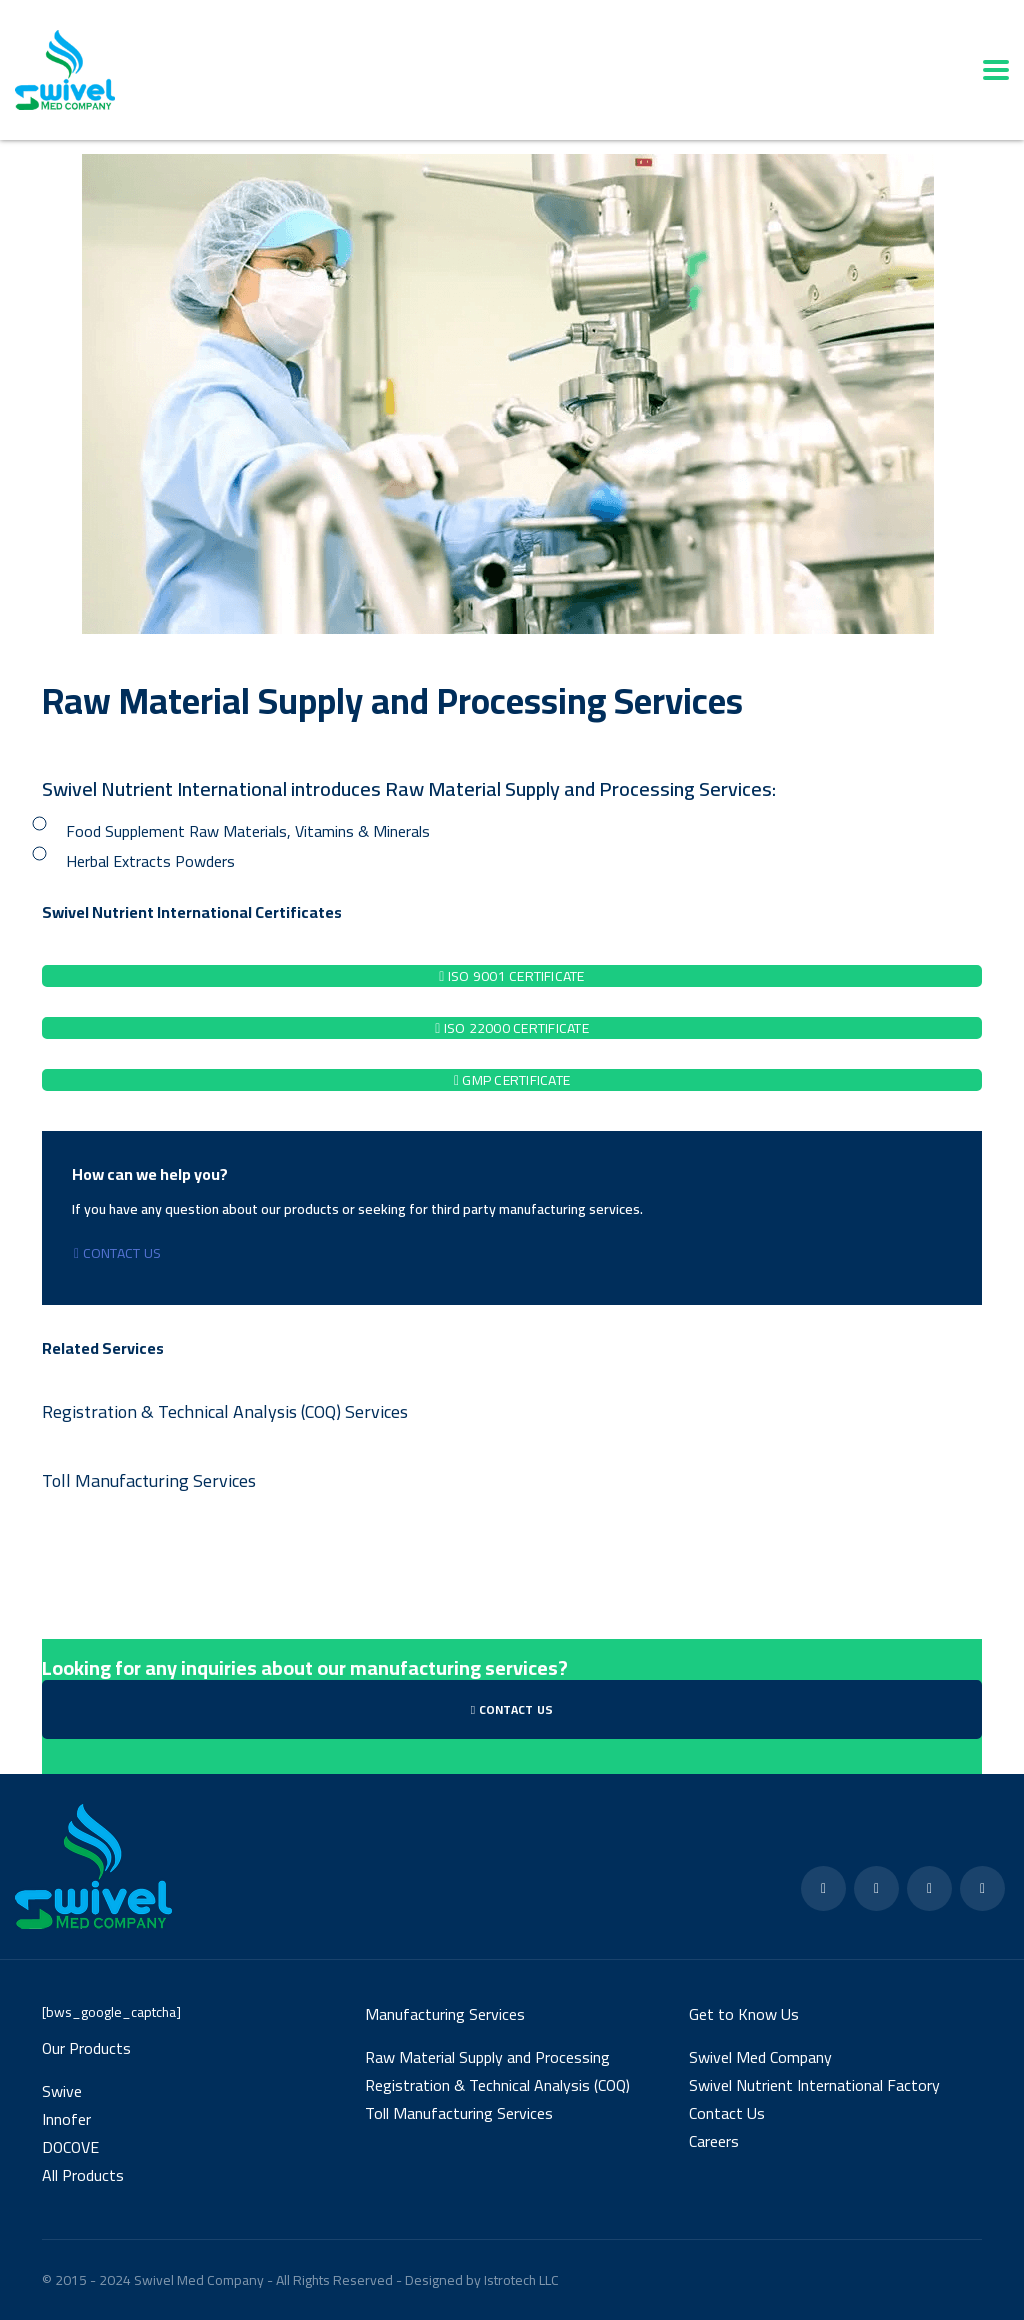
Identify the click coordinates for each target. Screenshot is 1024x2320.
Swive (62, 2091)
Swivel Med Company (760, 2057)
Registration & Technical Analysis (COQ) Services (225, 1411)
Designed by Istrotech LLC (482, 2280)
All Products (83, 2175)
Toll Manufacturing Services (149, 1480)
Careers (714, 2141)
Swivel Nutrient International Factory (814, 2085)
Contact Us (117, 1253)
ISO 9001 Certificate (511, 976)
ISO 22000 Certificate (512, 1028)
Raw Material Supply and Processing (487, 2057)
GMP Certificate (512, 1080)
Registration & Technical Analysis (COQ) (497, 2085)
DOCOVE (70, 2147)
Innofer (66, 2119)
